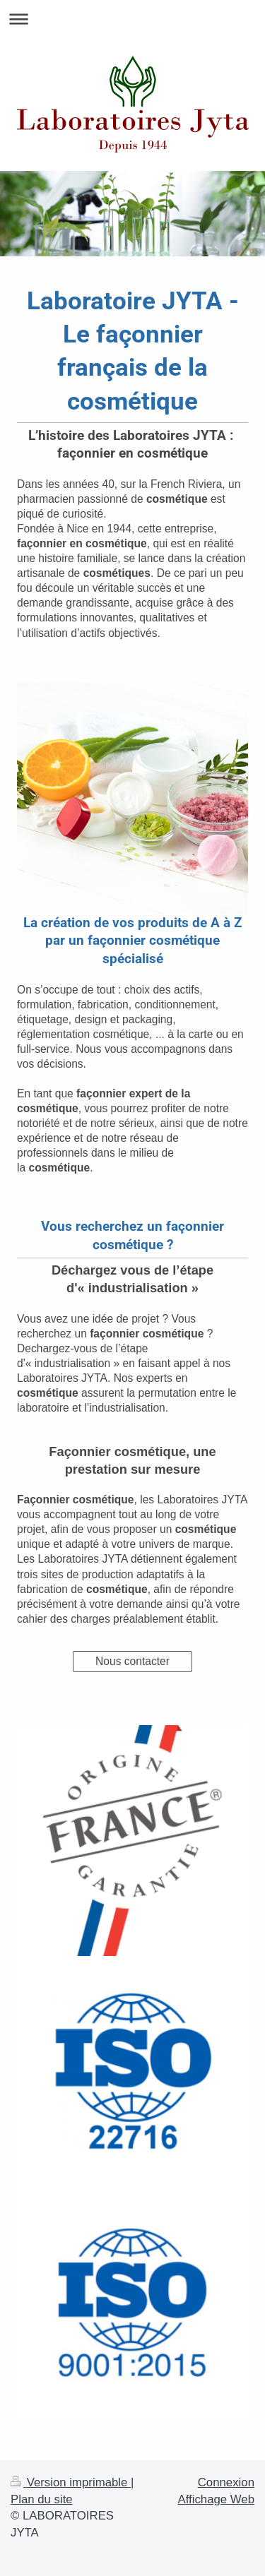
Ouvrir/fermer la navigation (132, 19)
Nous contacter (132, 1661)
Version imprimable (71, 2482)
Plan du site (42, 2499)
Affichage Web (215, 2499)
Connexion (226, 2482)
